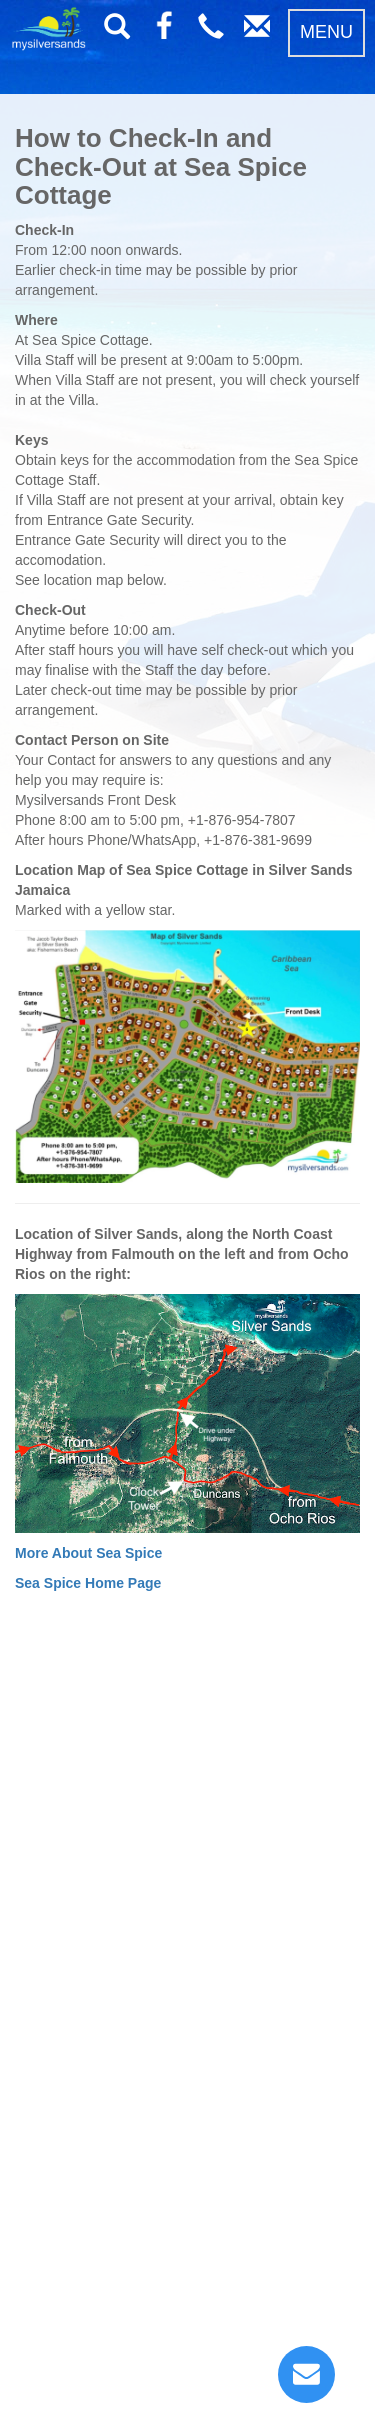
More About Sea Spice (88, 1553)
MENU (326, 32)
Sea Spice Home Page (88, 1583)
